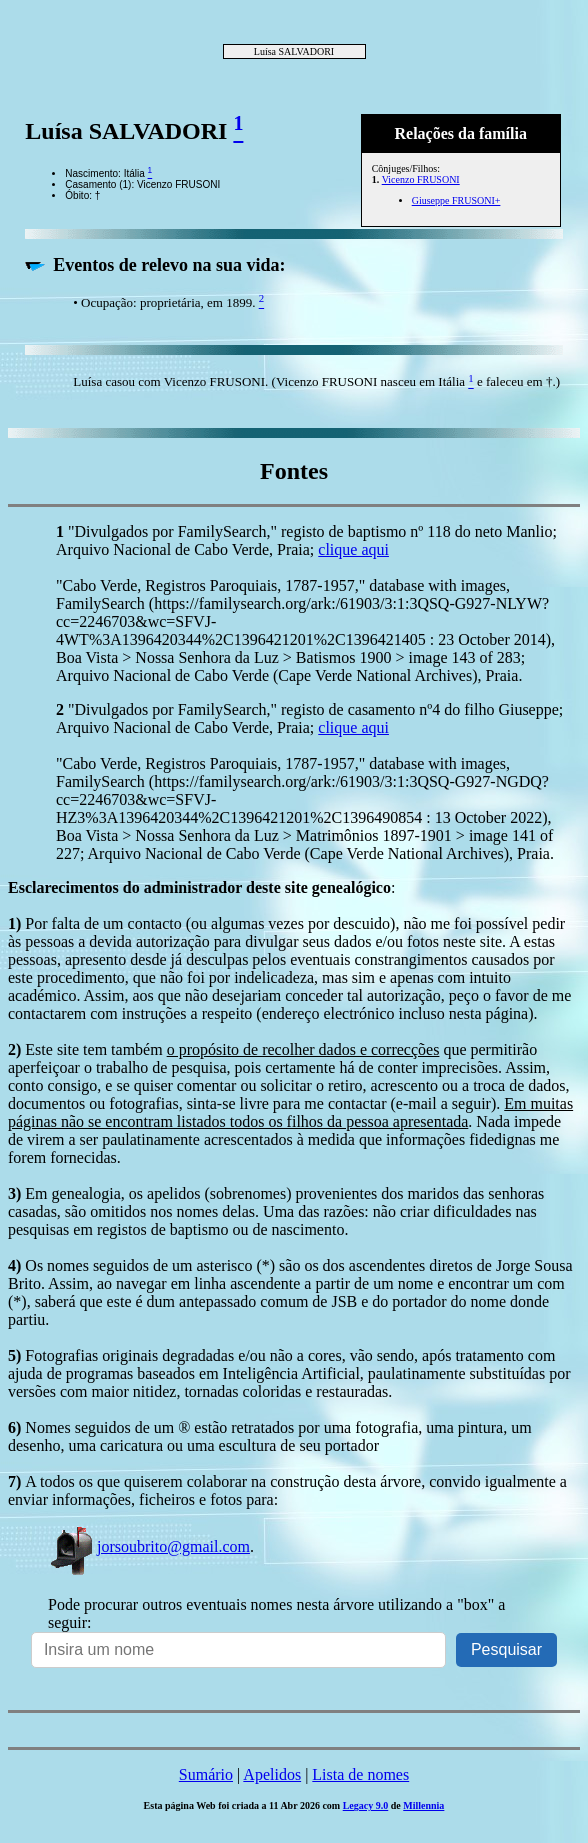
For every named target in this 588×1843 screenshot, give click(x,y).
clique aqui (353, 549)
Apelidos (272, 1774)
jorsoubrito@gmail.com (149, 1546)
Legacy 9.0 (366, 1805)
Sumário (206, 1774)
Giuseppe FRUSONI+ (456, 200)
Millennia (423, 1805)
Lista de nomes (360, 1774)
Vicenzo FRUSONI (421, 179)
